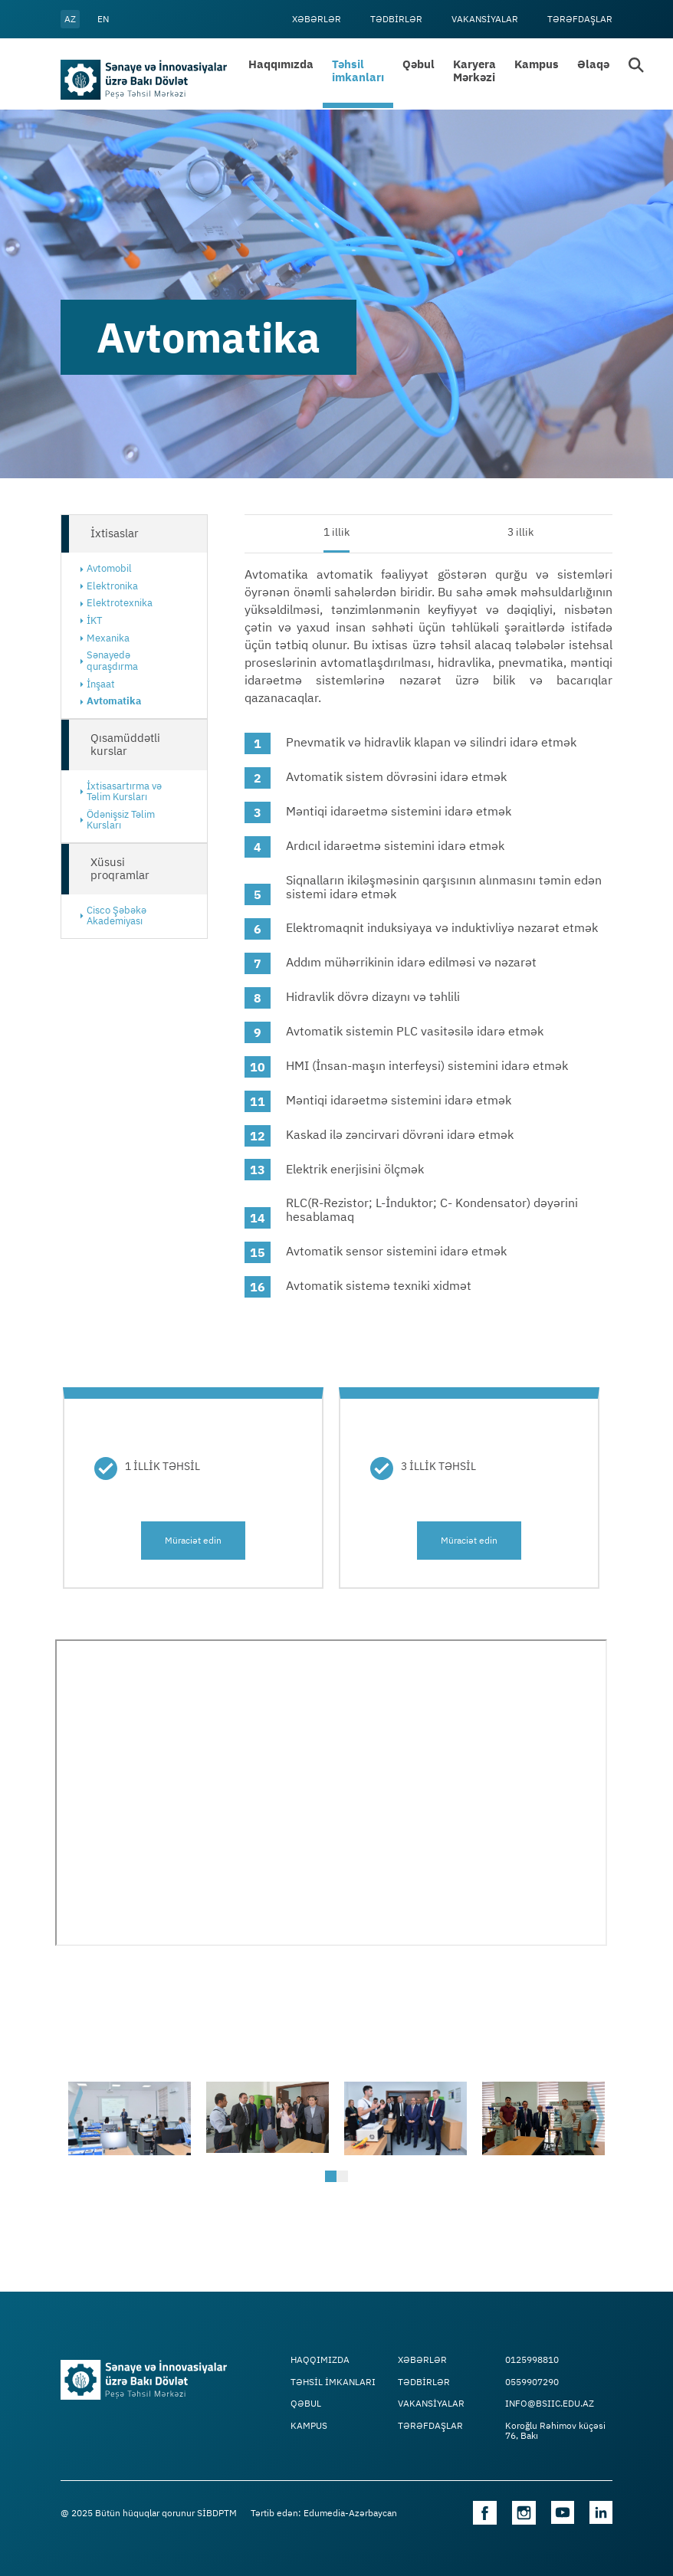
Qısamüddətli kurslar (125, 744)
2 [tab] (344, 2178)
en (103, 19)
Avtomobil (109, 568)
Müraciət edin (193, 1540)
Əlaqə (593, 64)
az (70, 19)
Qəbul (418, 64)
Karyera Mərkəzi (474, 70)
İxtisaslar (114, 533)
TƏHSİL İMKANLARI (333, 2382)
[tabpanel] (130, 2118)
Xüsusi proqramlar (119, 868)
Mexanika (108, 638)
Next (597, 2118)
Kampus (536, 64)
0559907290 (532, 2382)
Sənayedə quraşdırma (112, 660)
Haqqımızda (281, 64)
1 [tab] (332, 2178)
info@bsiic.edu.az (549, 2403)
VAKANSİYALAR (484, 19)
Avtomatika (114, 700)
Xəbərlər (316, 19)
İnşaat (101, 684)
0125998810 (532, 2359)
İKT (94, 620)
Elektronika (112, 585)
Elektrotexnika (120, 602)
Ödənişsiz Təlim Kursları (121, 820)
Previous (76, 2118)
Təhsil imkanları (358, 70)
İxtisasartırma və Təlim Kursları (124, 791)
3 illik (520, 532)
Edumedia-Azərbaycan (350, 2513)
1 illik (336, 532)
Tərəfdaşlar (579, 19)
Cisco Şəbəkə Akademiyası (116, 916)
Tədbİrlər (396, 19)
